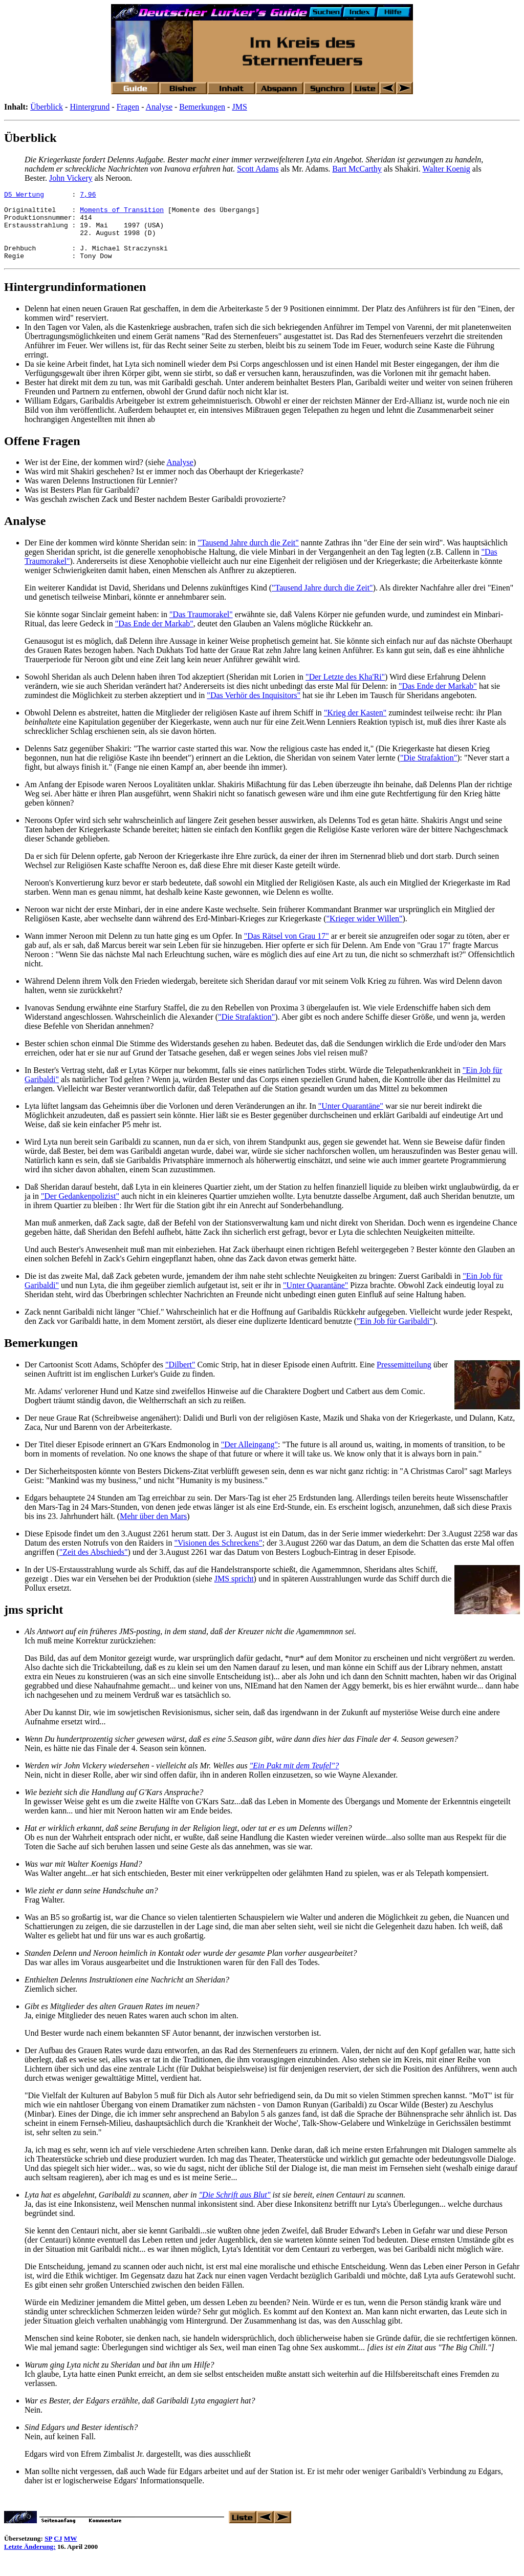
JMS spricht (234, 1592)
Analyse (159, 106)
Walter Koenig (446, 168)
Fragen (128, 106)
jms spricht (33, 1623)
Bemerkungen (202, 106)
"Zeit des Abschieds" (93, 1565)
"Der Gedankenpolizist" (80, 1210)
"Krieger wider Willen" (364, 932)
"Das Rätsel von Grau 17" (286, 949)
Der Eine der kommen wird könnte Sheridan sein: (106, 556)
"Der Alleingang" (249, 1458)
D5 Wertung (24, 195)
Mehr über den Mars (153, 1530)
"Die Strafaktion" (428, 771)
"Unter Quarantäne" (350, 1119)
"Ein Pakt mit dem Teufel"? (294, 1779)
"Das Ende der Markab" (154, 637)
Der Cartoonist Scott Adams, (72, 1378)
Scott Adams (257, 168)
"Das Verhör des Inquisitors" (253, 709)
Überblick (46, 106)
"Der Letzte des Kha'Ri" (345, 690)
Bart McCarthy (356, 168)
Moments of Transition (122, 214)
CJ (58, 2552)
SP (48, 2552)
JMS (239, 106)
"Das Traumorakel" (201, 628)
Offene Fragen (42, 454)
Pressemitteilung (404, 1378)
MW (70, 2552)
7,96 (88, 195)
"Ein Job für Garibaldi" (395, 1335)
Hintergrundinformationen (75, 300)
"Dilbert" (180, 1378)
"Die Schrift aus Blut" (234, 2208)
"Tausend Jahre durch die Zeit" (248, 556)
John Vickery (71, 178)
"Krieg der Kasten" (355, 726)
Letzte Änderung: (30, 2560)
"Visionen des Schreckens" (218, 1556)
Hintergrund (90, 106)
